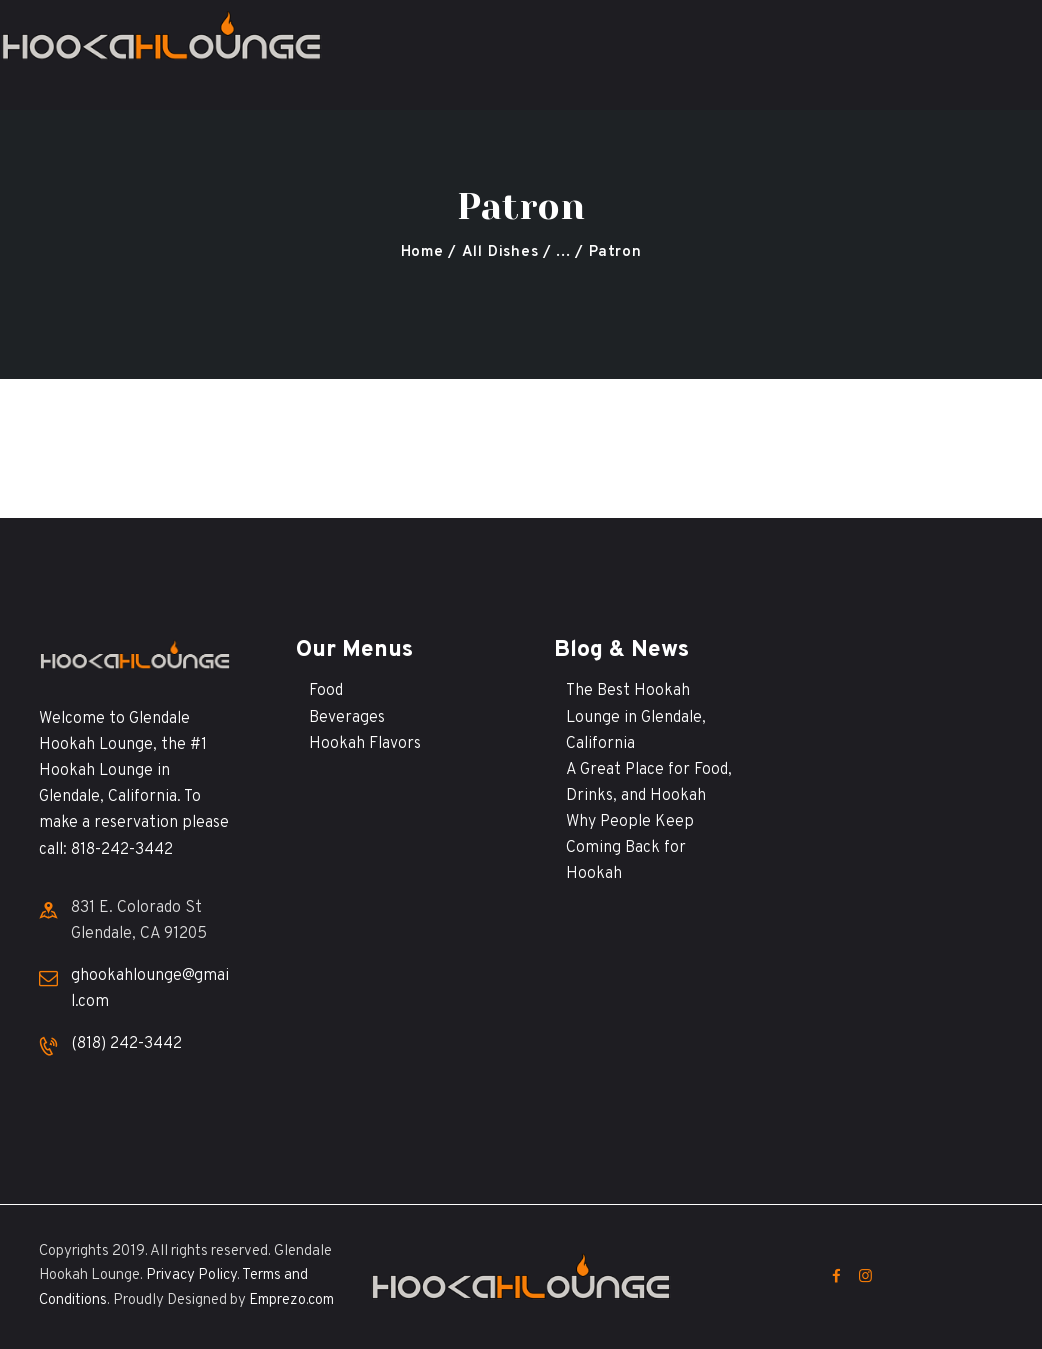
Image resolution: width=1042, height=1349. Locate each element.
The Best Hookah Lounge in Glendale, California (636, 717)
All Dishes (500, 252)
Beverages (347, 718)
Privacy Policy (191, 1275)
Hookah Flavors (365, 744)
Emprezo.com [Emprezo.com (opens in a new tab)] (291, 1300)
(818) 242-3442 (126, 1044)
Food (326, 691)
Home (422, 252)
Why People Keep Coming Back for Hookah (630, 848)
